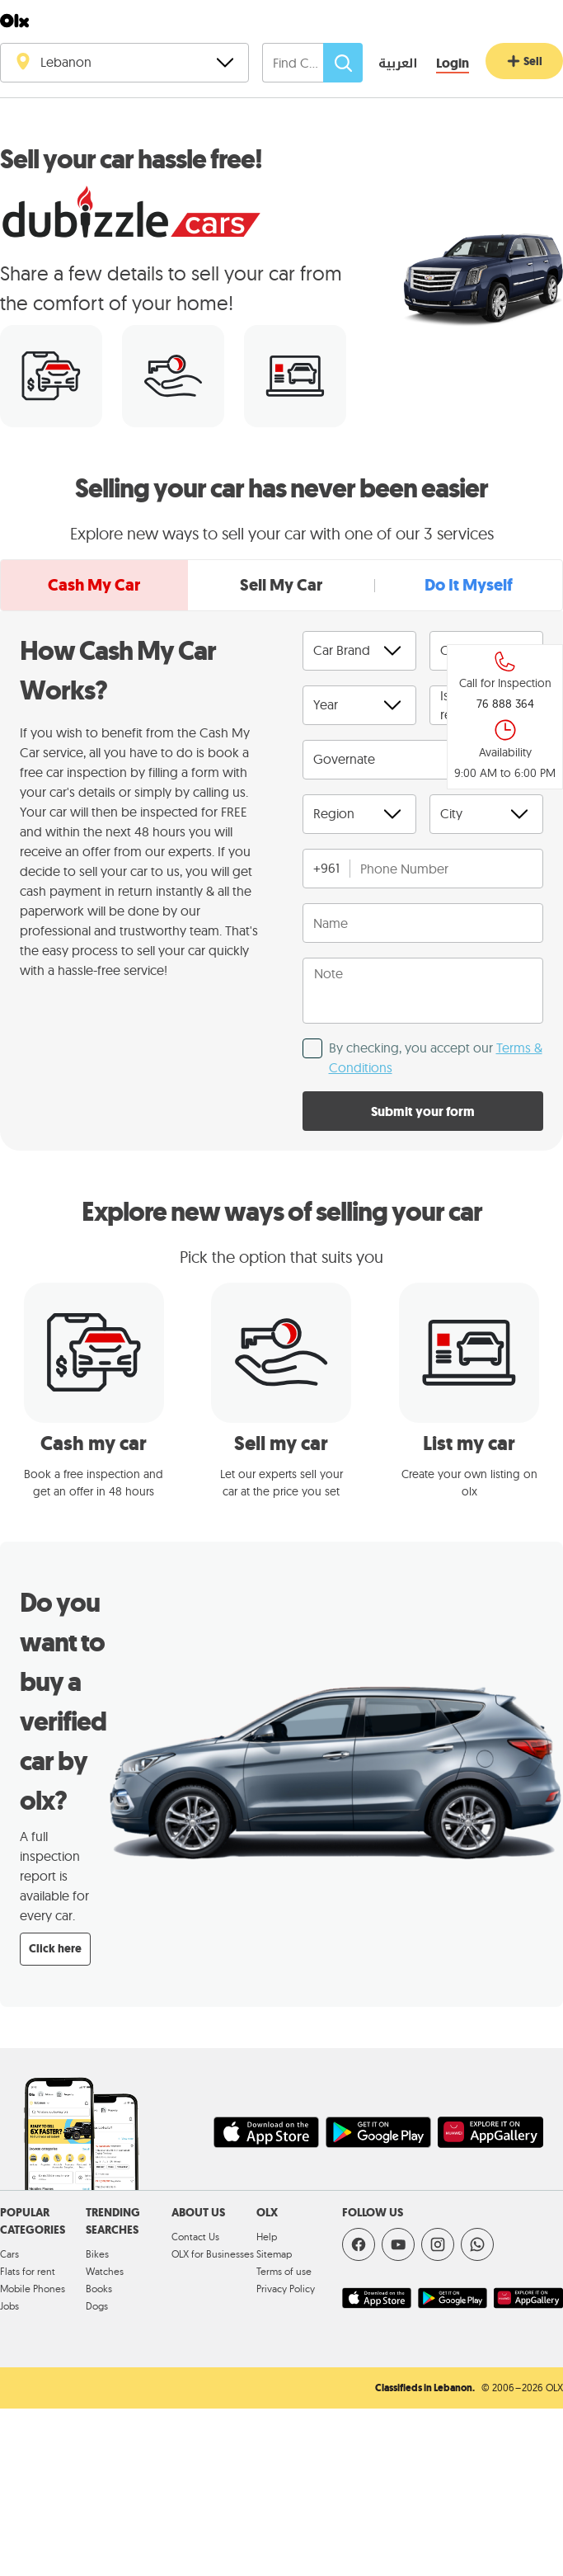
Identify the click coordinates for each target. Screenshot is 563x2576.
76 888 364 (505, 703)
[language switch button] (386, 64)
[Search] (343, 62)
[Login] (452, 63)
